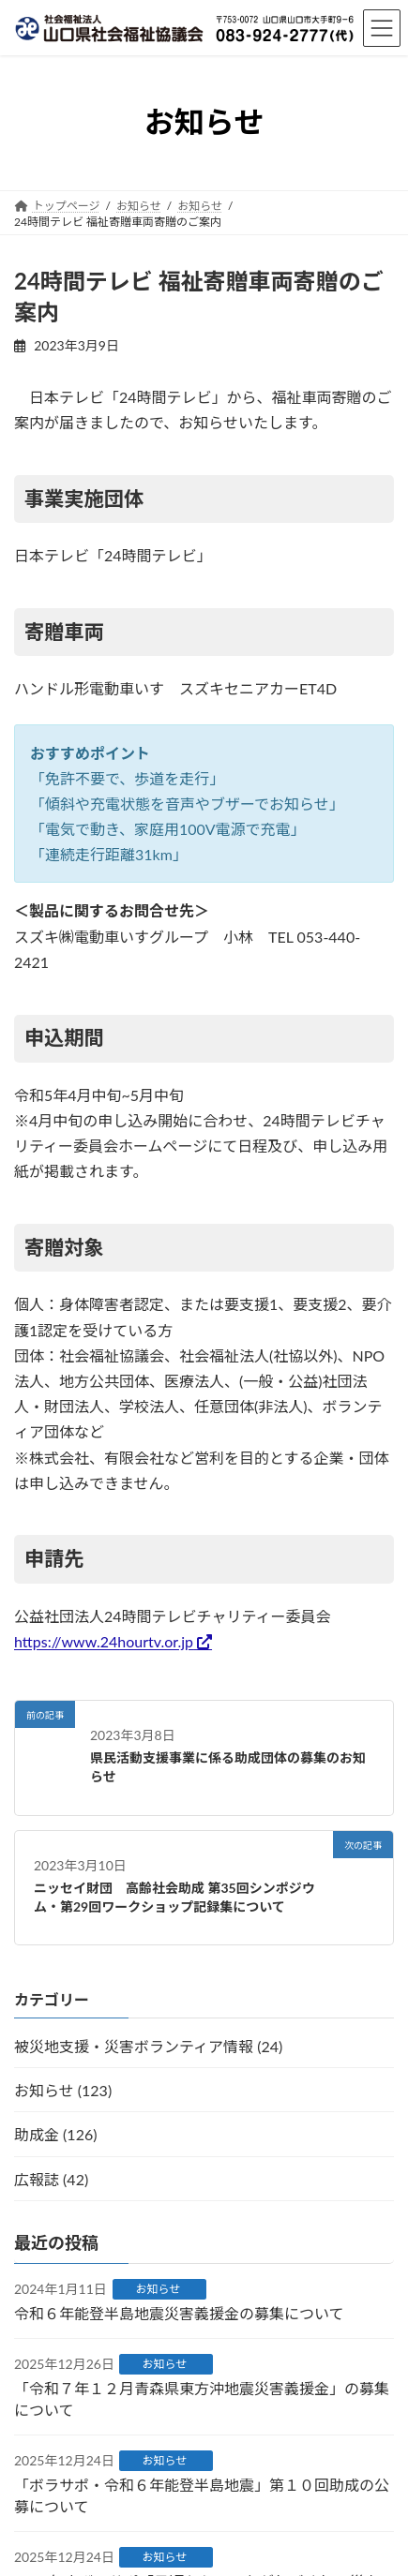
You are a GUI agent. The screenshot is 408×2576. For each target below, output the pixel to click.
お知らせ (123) (63, 2090)
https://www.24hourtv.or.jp (103, 1641)
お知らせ (158, 2289)
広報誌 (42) (51, 2179)
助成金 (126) (55, 2135)
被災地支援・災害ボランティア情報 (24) (148, 2046)
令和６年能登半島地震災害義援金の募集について (179, 2313)
